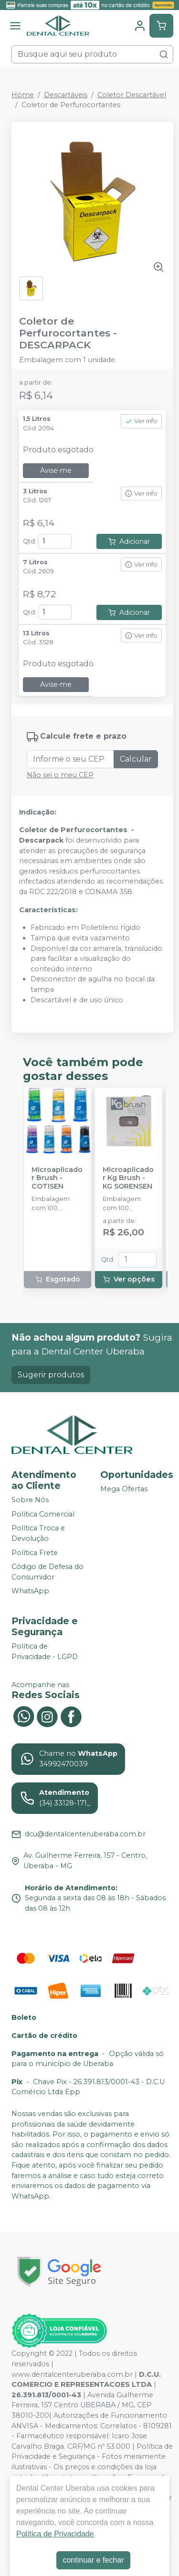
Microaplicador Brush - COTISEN (57, 1178)
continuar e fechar (93, 2560)
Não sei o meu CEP (60, 775)
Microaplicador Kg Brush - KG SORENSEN (128, 1178)
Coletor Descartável (131, 95)
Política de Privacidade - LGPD (44, 1651)
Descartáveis (65, 95)
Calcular (136, 759)
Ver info (141, 421)
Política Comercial (42, 1514)
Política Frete (34, 1552)
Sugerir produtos (51, 1374)
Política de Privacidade (55, 2534)
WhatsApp (30, 1591)
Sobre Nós (30, 1500)
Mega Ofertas (123, 1489)
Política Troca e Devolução (38, 1533)
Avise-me (56, 470)
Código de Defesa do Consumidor (47, 1571)
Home (22, 95)
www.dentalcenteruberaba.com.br (72, 2374)
